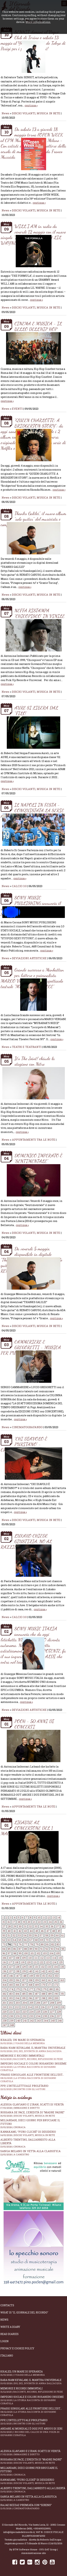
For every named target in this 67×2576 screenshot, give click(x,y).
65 (20, 1940)
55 (30, 1935)
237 (58, 2016)
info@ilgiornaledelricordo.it (19, 2532)
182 (4, 1993)
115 (60, 1958)
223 (24, 2011)
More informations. (38, 22)
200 (56, 1998)
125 (61, 1962)
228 (59, 2011)
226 (45, 2011)
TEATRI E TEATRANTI (26, 1047)
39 (3, 1931)
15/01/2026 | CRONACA (13, 2127)
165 (11, 1984)
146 (11, 1975)
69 (41, 1940)
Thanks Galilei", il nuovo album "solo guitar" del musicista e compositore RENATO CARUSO (33, 519)
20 (29, 1922)
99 (20, 1953)
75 (14, 1944)
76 (20, 1944)
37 (57, 1926)
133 (49, 1967)
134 (56, 1967)
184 (17, 1993)
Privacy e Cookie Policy (17, 2348)
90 (36, 1949)
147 (18, 1975)
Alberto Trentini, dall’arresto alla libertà (33, 2489)
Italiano (6, 2355)
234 (38, 2016)
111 (36, 1958)
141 (37, 1971)
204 (24, 2002)
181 (57, 1989)
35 (46, 1926)
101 (32, 1953)
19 (24, 1922)
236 (52, 2016)
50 (3, 1935)
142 (43, 1971)
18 (19, 1922)
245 (53, 2020)
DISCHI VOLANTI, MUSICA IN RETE (36, 113)
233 (31, 2016)
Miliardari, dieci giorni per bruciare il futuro (33, 2471)
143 (50, 1971)
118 (16, 1962)
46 (42, 1931)
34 (41, 1926)
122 (41, 1962)
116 (4, 1962)
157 (24, 1980)
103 (45, 1953)
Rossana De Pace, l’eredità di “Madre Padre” (32, 2112)
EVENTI (17, 408)
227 (52, 2011)
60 (57, 1935)
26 (60, 1922)
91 (41, 1949)
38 (62, 1926)
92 (46, 1949)
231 (18, 2016)
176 (24, 1989)
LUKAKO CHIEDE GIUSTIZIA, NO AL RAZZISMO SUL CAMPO (26, 1541)
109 (24, 1958)
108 (17, 1958)
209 (59, 2002)
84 (3, 1949)
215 (36, 2007)
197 (37, 1998)
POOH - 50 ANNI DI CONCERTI (34, 1723)
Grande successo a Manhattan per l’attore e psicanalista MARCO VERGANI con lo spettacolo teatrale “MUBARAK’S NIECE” (32, 978)
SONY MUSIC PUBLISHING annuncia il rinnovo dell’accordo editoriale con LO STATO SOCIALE (32, 906)
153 (56, 1975)
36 (52, 1926)
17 (13, 1922)
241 (25, 2020)
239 (11, 2020)
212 (17, 2007)
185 (24, 1993)
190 (56, 1993)
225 (38, 2011)
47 (47, 1931)
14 (58, 1917)
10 (39, 1917)
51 (9, 1935)
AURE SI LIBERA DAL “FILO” (36, 710)
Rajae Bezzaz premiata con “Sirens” (33, 2506)
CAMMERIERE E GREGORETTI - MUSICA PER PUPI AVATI (31, 1347)
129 (24, 1967)
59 (52, 1935)
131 (36, 1967)
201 (4, 2002)
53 (19, 1935)
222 (18, 2011)
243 (38, 2020)
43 (25, 1931)
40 (9, 1931)
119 (22, 1962)
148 (24, 1975)
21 (34, 1922)
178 (38, 1989)
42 (19, 1931)
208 (52, 2002)
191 (62, 1993)
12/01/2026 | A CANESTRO (14, 2154)
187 (37, 1993)
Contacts (7, 2305)
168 (30, 1984)
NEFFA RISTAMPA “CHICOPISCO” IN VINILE (39, 613)
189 (50, 1993)
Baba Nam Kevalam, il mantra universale (33, 2049)
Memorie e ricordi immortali (33, 2057)
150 (37, 1975)
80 (42, 1944)
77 (25, 1944)
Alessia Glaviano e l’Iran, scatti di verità (32, 2104)
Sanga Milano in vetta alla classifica (30, 2151)
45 (36, 1931)
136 (4, 1971)
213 (23, 2007)
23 (44, 1922)
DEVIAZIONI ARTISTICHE (29, 958)
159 (37, 1980)
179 (44, 1989)
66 (25, 1940)
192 (4, 1998)
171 (50, 1984)
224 (31, 2011)
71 (52, 1940)
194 (17, 1998)
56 (35, 1935)
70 (47, 1940)
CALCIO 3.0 (19, 886)
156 (17, 1980)
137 (11, 1971)
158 (30, 1980)
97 (9, 1953)
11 (44, 1917)
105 (58, 1953)
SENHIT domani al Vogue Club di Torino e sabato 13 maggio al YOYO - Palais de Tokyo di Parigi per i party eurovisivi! (33, 40)
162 (56, 1980)
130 (30, 1967)
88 (25, 1949)
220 (4, 2011)
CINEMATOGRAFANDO (27, 1427)
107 (11, 1958)
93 (52, 1949)
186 (30, 1993)
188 (43, 1993)
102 (38, 1953)
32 (30, 1926)
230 (11, 2016)
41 (14, 1931)
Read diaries (9, 2334)
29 (14, 1926)
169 (37, 1984)
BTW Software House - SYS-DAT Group (35, 2549)
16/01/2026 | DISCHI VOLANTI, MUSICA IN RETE (27, 2115)
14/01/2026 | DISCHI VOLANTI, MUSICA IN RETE (27, 2135)
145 (4, 1975)
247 (4, 2025)
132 (43, 1967)
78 (31, 1944)
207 (45, 2002)
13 (53, 1917)
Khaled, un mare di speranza (33, 2041)
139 (24, 1971)
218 (56, 2007)
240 (18, 2020)
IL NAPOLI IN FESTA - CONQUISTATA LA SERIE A (32, 810)
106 (4, 1958)
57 (41, 1935)
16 (8, 1922)
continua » (31, 105)
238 (4, 2020)
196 (30, 1998)
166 (17, 1984)
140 (30, 1971)
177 (31, 1989)
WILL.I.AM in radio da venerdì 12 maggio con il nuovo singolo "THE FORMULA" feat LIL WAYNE (33, 234)
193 (11, 1998)
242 (31, 2020)
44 (31, 1931)
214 (30, 2007)
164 (4, 1984)
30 (20, 1926)
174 (11, 1989)
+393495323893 (42, 2528)
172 (56, 1984)
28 (9, 1926)
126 (4, 1967)
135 (62, 1967)
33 (35, 1926)
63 (9, 1940)
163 (62, 1980)
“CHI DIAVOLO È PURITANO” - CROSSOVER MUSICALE (24, 1444)
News (5, 113)
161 (49, 1980)
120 (29, 1962)
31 (25, 1926)
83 (58, 1944)
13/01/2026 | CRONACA (13, 2146)
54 (24, 1935)
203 (18, 2002)
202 (11, 2002)
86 (14, 1949)
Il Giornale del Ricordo (14, 2524)
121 (35, 1962)
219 (62, 2007)
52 (14, 1935)
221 (11, 2011)
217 (49, 2007)
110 (30, 1958)
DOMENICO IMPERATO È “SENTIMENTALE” (38, 1158)
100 (26, 1953)
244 (45, 2020)
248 (11, 2025)
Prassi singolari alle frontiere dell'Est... (33, 2078)
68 (36, 1940)
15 (3, 1922)
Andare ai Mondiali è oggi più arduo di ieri (33, 2432)
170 (43, 1984)
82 (52, 1944)
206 (38, 2002)
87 (20, 1949)
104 (51, 1953)
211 (10, 2007)
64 (14, 1940)
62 (3, 1940)
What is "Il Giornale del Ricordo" (24, 2312)
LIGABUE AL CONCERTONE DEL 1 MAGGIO (27, 1828)
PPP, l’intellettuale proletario (33, 2087)
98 (14, 1953)
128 (17, 1967)
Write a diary (10, 2327)
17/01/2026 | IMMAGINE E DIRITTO (20, 2107)
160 (43, 1980)
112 (42, 1958)
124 (54, 1962)
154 (4, 1980)
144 (56, 1971)
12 (48, 1917)
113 (48, 1958)
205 (31, 2002)
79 (36, 1944)
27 (3, 1926)
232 (24, 2016)
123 (48, 1962)
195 (24, 1998)
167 (24, 1984)
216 (43, 2007)
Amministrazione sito (33, 2553)
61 (62, 1935)
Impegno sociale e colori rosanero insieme (33, 2067)
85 (9, 1949)
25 (55, 1922)
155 (11, 1980)
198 (43, 1998)
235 (45, 2016)
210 (4, 2007)
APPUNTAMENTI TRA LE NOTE (33, 1139)
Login (4, 2341)
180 (51, 1989)
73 (3, 1944)
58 (46, 1935)
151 (44, 1975)
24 (50, 1922)
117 (10, 1962)
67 (30, 1940)
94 (57, 1949)
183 (11, 1993)
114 (54, 1958)
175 (18, 1989)
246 (60, 2020)
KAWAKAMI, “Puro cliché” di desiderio (28, 2131)
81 (47, 1944)
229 (4, 2016)
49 (59, 1931)
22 (39, 1922)
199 (50, 1998)
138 (17, 1971)
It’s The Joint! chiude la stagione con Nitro (34, 1061)
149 (31, 1975)
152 (50, 1975)
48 (53, 1931)
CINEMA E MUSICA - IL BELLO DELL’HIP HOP (38, 326)
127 (11, 1967)
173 (4, 1989)
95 (62, 1949)
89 (30, 1949)
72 (57, 1940)
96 (3, 1953)
